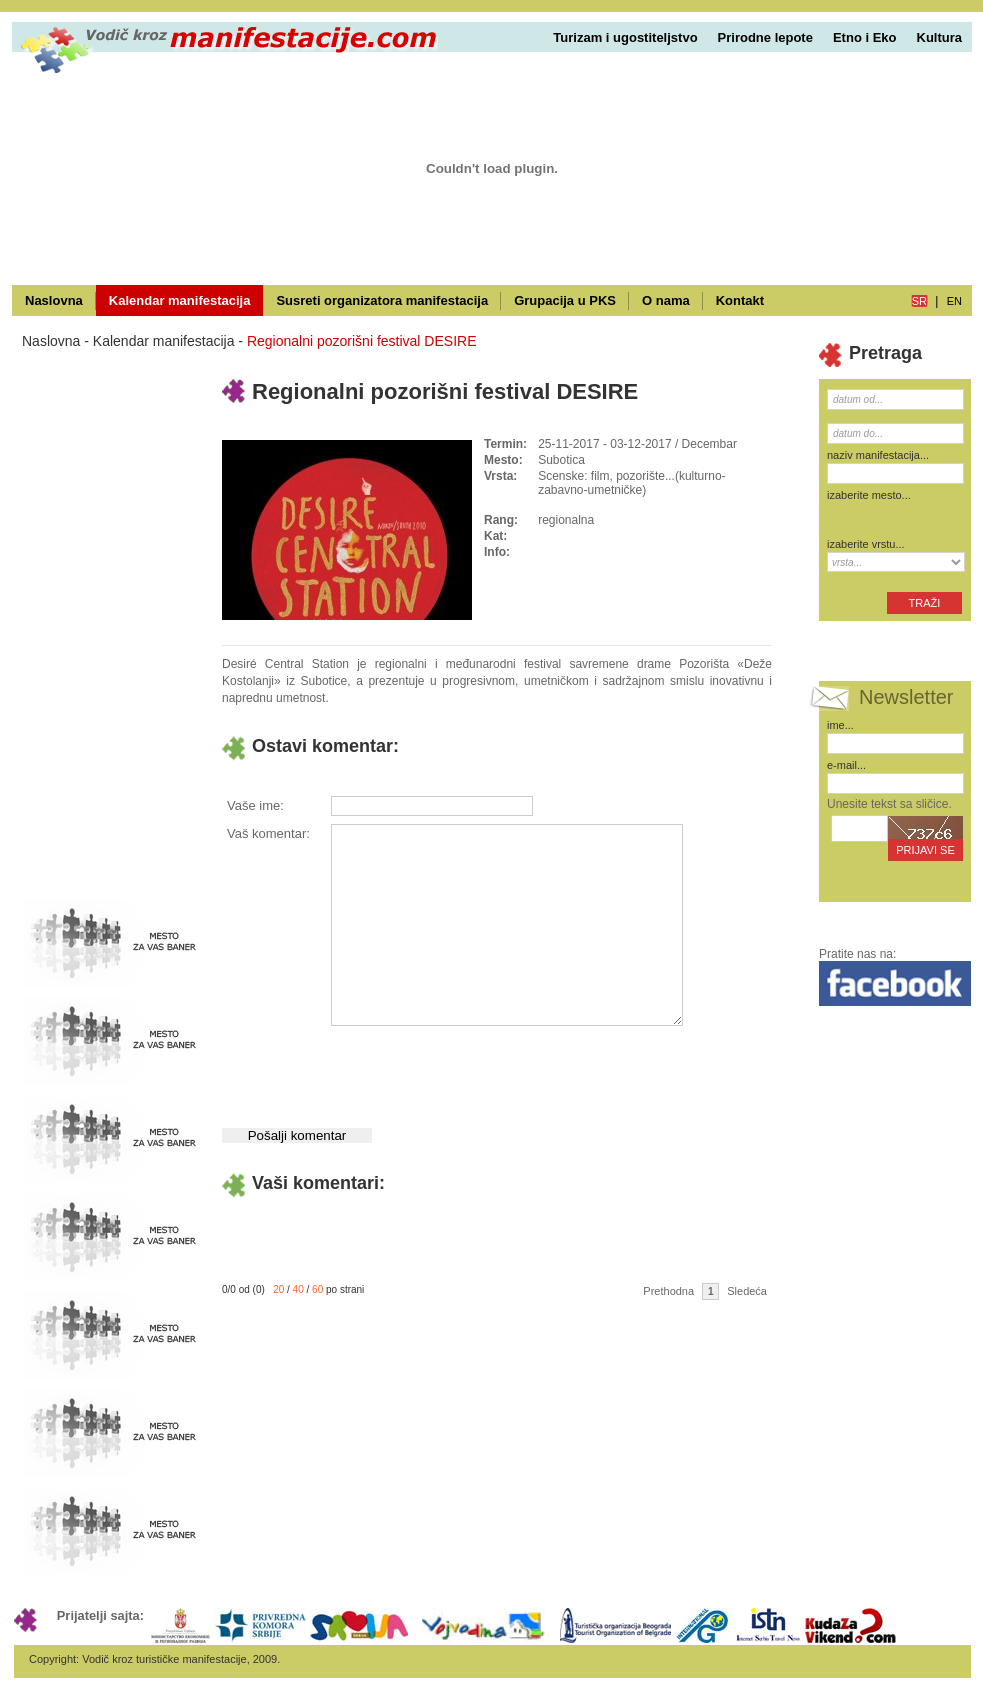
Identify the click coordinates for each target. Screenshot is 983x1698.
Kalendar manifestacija (180, 300)
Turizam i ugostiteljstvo (625, 37)
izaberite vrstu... (866, 544)
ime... (840, 725)
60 (317, 1289)
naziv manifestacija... (878, 455)
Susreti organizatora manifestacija (382, 300)
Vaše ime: (255, 805)
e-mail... (846, 765)
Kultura (940, 37)
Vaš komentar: (268, 833)
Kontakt (740, 300)
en (954, 301)
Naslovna (54, 300)
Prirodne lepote (765, 37)
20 (278, 1289)
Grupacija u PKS (565, 300)
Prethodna (668, 1291)
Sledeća (747, 1291)
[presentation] (482, 1069)
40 (298, 1289)
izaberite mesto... (869, 495)
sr (919, 301)
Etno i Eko (865, 37)
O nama (666, 300)
